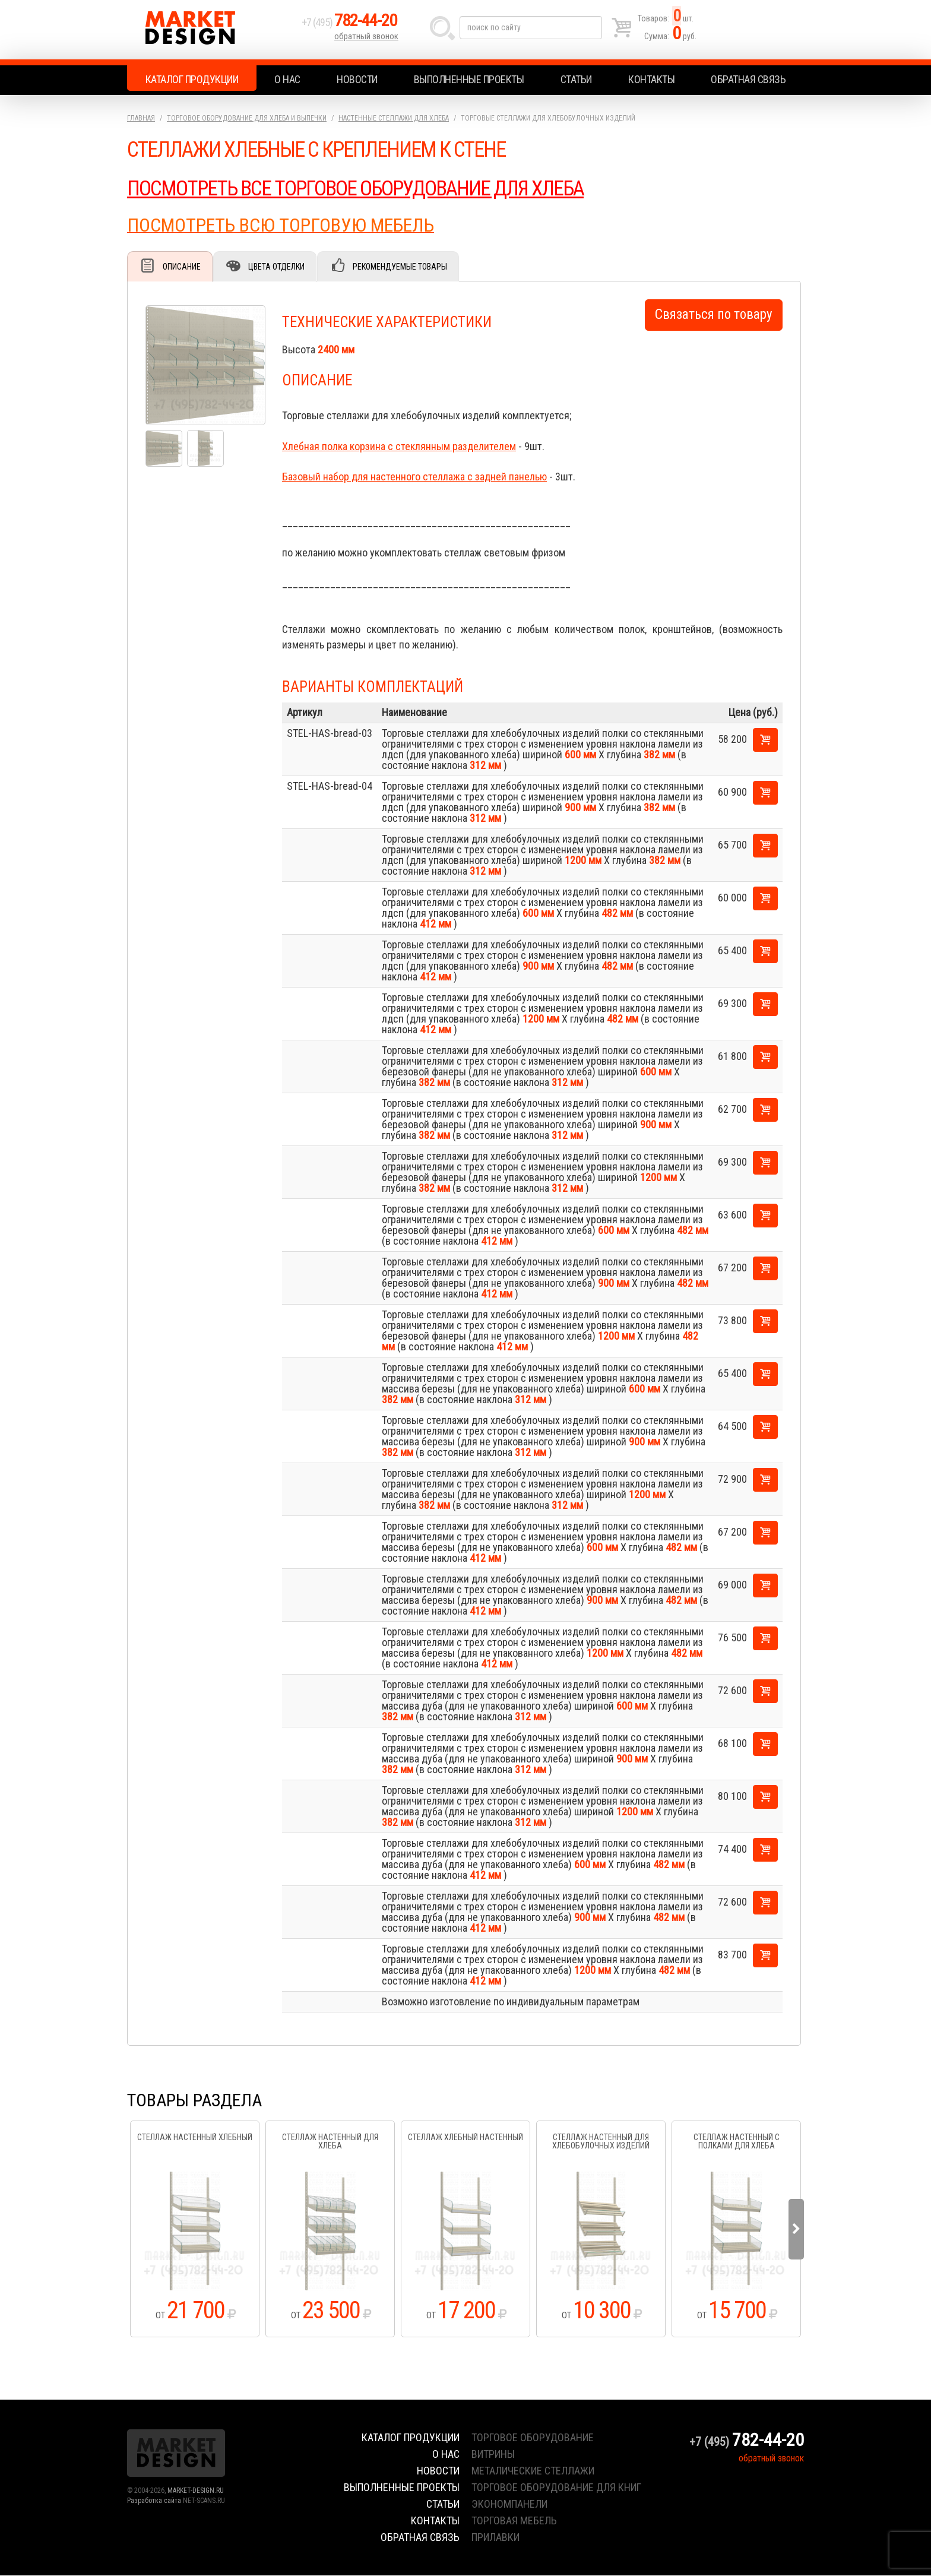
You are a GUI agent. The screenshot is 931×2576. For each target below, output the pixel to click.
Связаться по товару (713, 315)
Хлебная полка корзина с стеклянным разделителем (399, 447)
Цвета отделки (279, 266)
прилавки (495, 2537)
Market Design (211, 29)
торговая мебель (514, 2521)
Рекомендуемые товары (403, 266)
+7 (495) (352, 24)
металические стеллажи (532, 2471)
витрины (493, 2454)
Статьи (576, 79)
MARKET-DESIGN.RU (195, 2491)
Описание (182, 266)
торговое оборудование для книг (556, 2488)
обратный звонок (367, 38)
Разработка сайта (154, 2501)
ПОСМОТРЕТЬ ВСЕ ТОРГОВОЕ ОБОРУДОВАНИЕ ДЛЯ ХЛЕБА (360, 188)
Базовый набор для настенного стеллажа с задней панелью (414, 477)
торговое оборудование (532, 2438)
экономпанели (509, 2504)
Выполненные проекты (469, 79)
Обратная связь (748, 79)
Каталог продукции (192, 79)
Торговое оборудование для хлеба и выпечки (247, 118)
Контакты (651, 79)
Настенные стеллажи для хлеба (393, 118)
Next (796, 2230)
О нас (287, 79)
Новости (357, 79)
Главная (141, 118)
